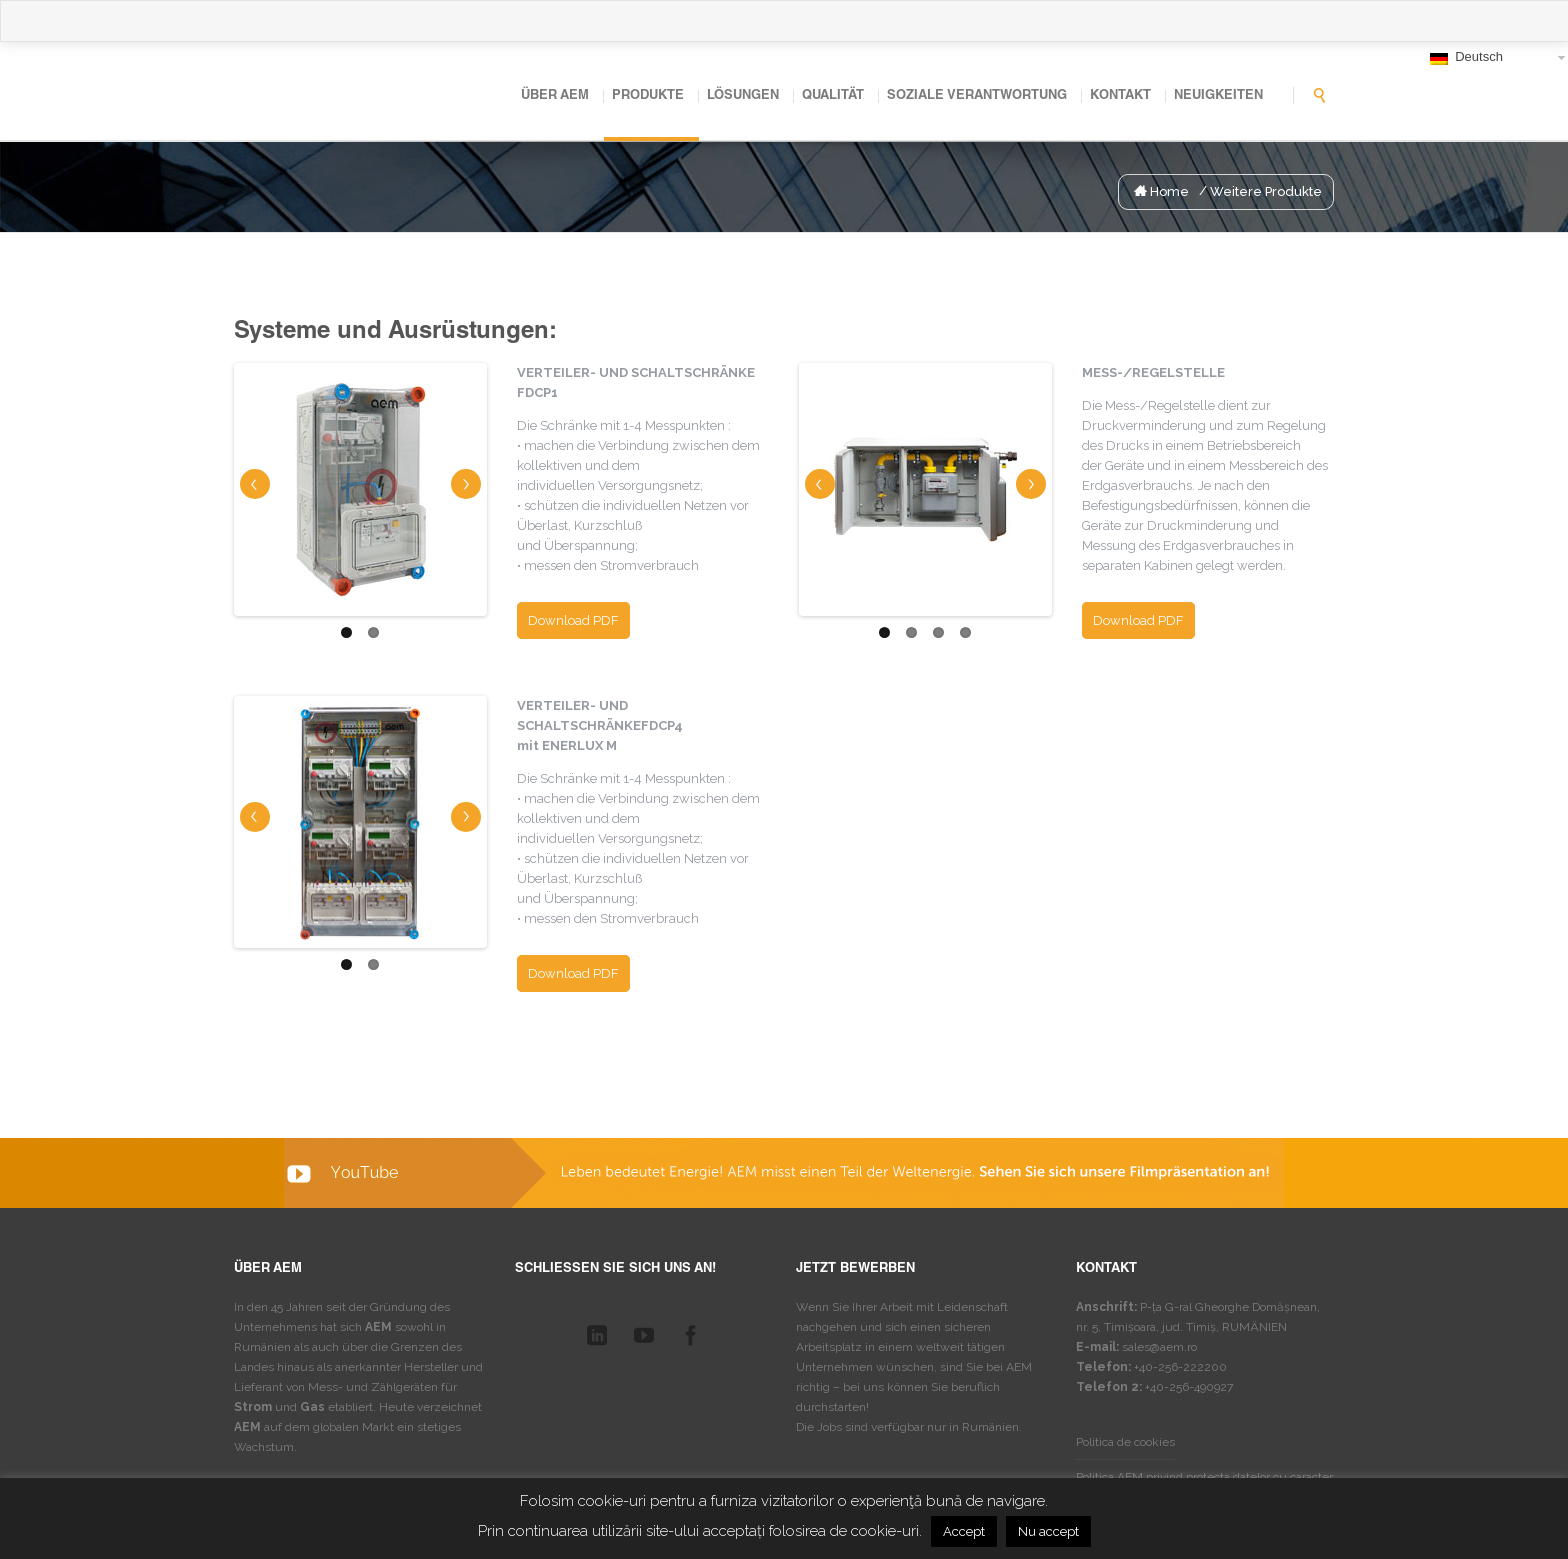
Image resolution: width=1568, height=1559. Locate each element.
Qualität (833, 96)
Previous (255, 484)
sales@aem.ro (1159, 1347)
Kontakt (1120, 96)
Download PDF (573, 620)
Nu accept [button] (1048, 1531)
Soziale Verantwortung (977, 96)
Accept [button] (964, 1531)
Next (467, 478)
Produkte (648, 96)
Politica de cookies (1125, 1442)
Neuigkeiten (1218, 96)
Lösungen (743, 96)
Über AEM (555, 96)
